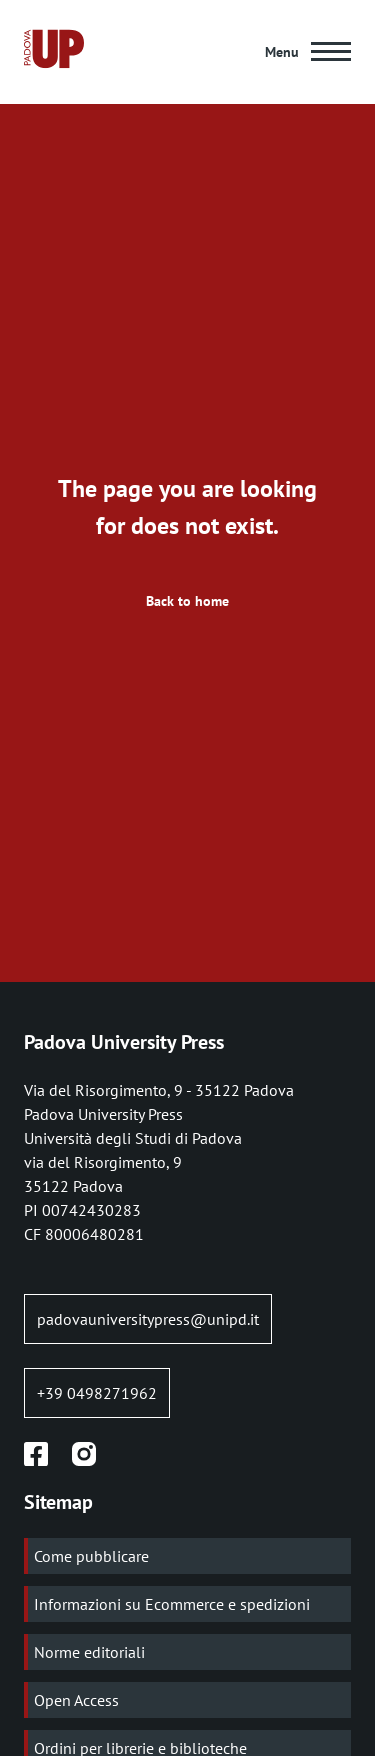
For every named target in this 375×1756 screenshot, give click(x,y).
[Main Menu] (308, 52)
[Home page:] (54, 52)
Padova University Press (124, 1042)
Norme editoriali (89, 1652)
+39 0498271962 (97, 1393)
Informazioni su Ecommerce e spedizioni (172, 1604)
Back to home (187, 601)
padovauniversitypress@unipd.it (148, 1319)
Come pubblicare (91, 1556)
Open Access (76, 1700)
